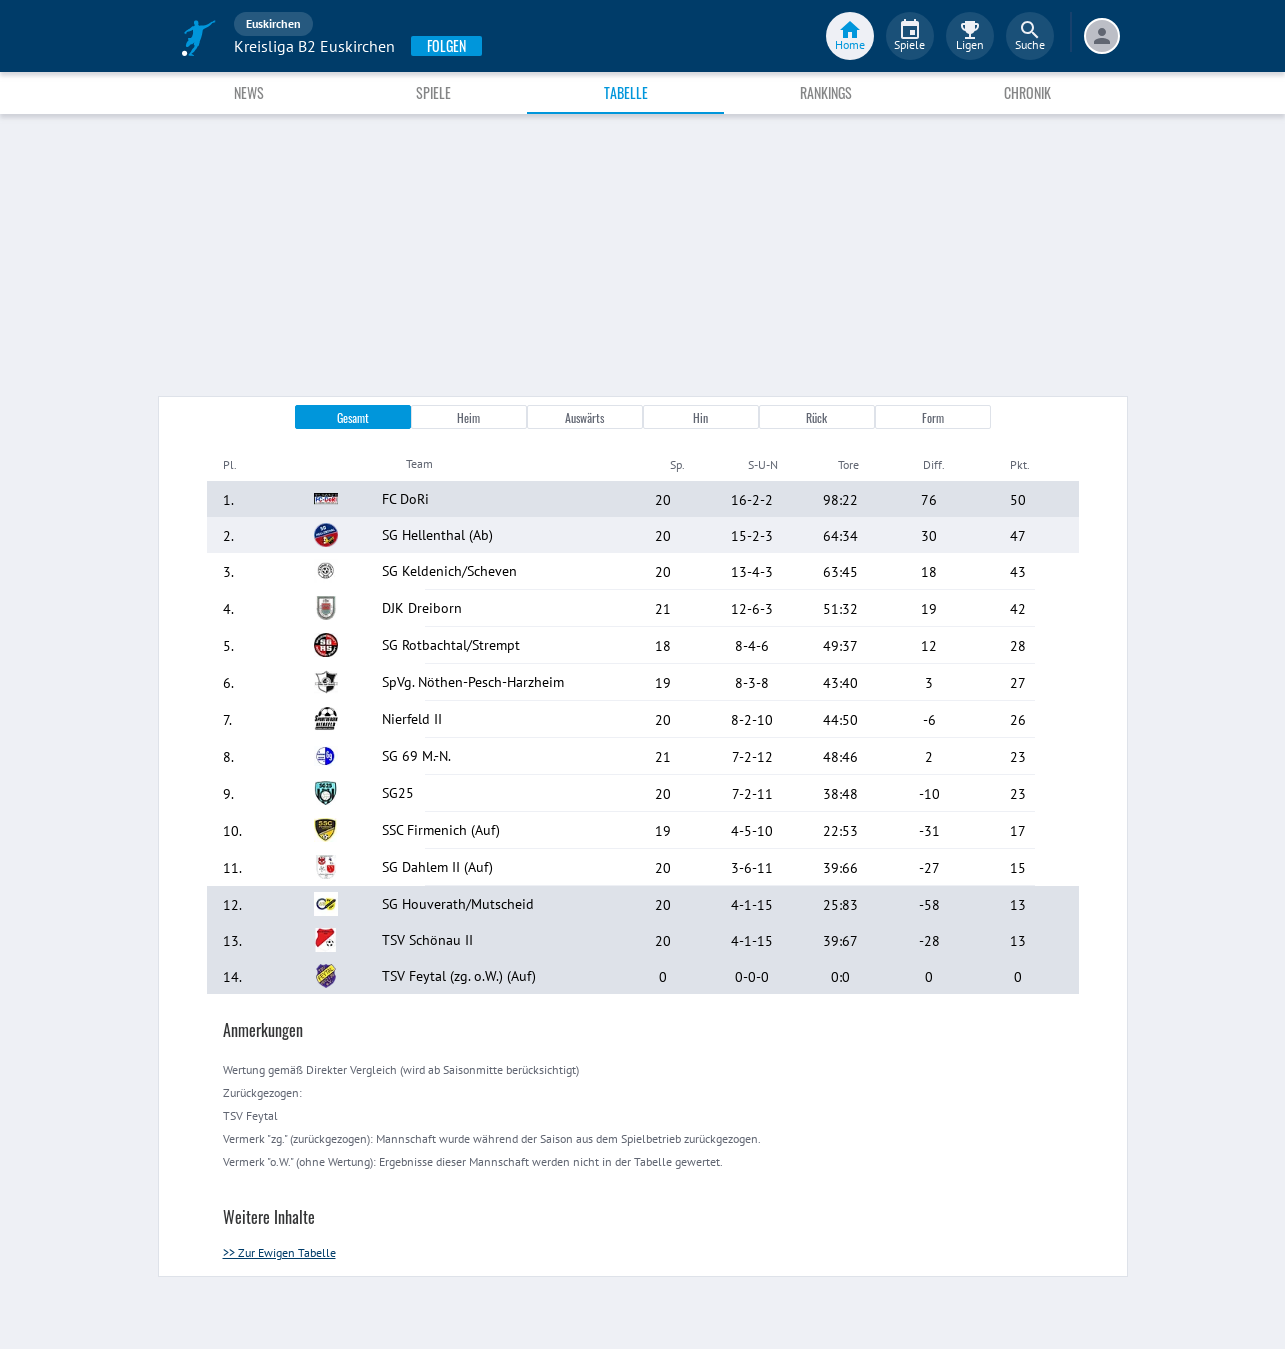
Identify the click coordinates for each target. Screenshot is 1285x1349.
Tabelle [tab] (626, 92)
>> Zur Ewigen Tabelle (279, 1252)
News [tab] (249, 92)
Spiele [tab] (433, 92)
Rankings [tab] (826, 92)
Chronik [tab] (1027, 92)
